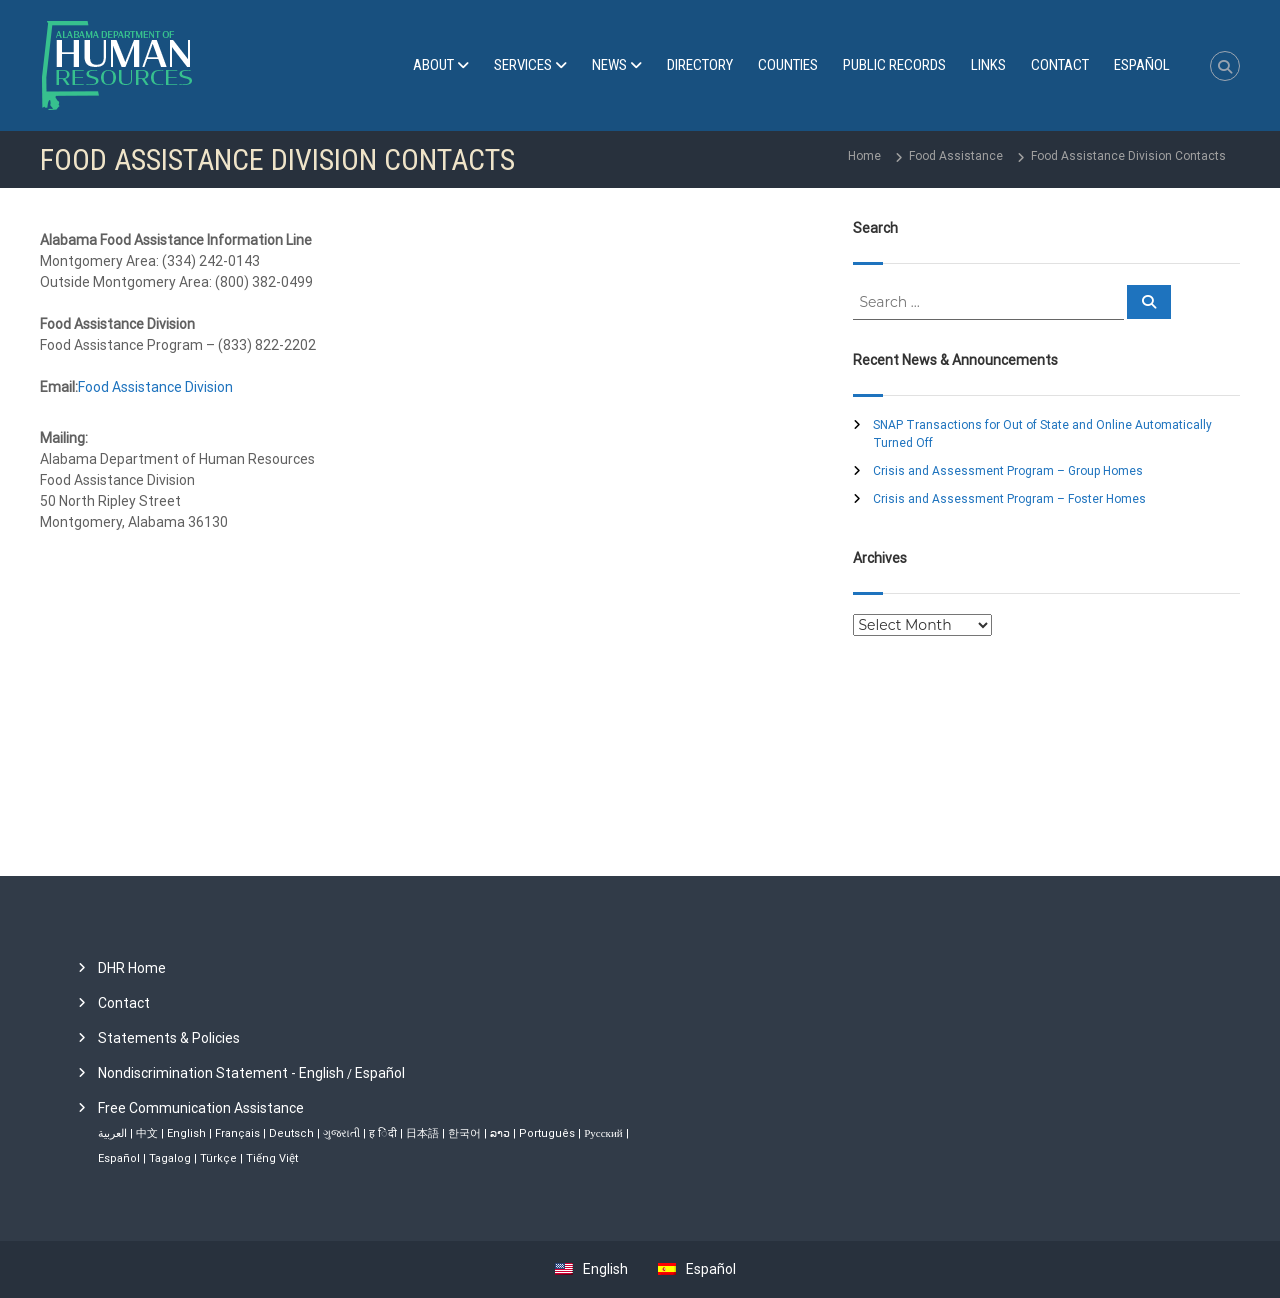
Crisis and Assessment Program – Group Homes (1008, 471)
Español (380, 1073)
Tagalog (170, 1158)
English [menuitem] (605, 1269)
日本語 (422, 1133)
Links (988, 65)
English (186, 1133)
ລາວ (500, 1133)
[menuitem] (1142, 65)
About (433, 65)
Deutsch (291, 1133)
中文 (147, 1133)
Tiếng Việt (272, 1158)
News (609, 65)
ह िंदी (383, 1133)
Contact (1060, 65)
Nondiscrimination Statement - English (221, 1073)
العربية (112, 1133)
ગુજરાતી (341, 1133)
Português (547, 1133)
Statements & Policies (169, 1038)
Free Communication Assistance (201, 1108)
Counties (788, 65)
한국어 (464, 1133)
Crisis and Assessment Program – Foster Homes (1009, 499)
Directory (700, 65)
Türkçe (218, 1158)
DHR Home (132, 968)
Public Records (894, 65)
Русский (603, 1133)
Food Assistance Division (155, 387)
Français (237, 1133)
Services (523, 65)
